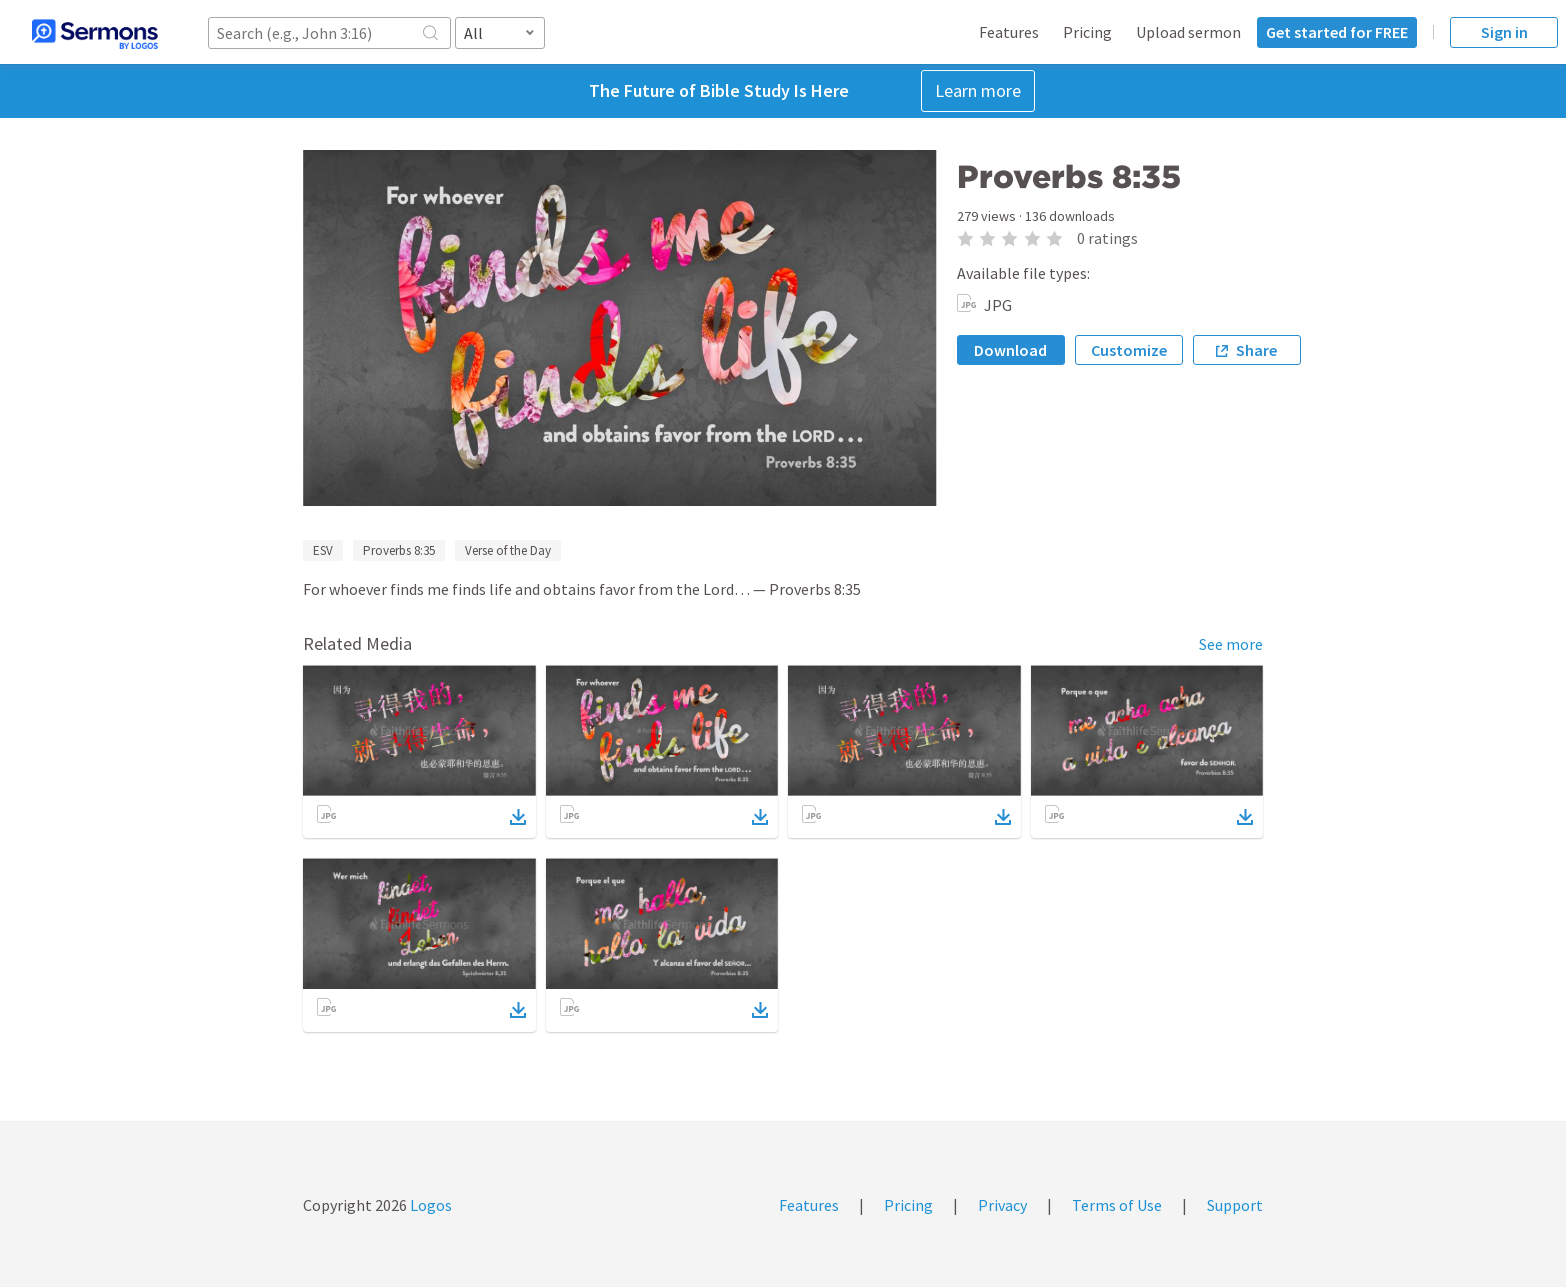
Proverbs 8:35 (399, 550)
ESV (323, 550)
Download (1010, 350)
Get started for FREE (1337, 32)
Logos (429, 1205)
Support (1235, 1205)
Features (1009, 32)
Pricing (1087, 32)
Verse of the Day (508, 550)
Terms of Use (1117, 1205)
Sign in (1504, 32)
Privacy (1002, 1205)
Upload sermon (1188, 32)
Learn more (978, 90)
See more (1231, 644)
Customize (1129, 350)
